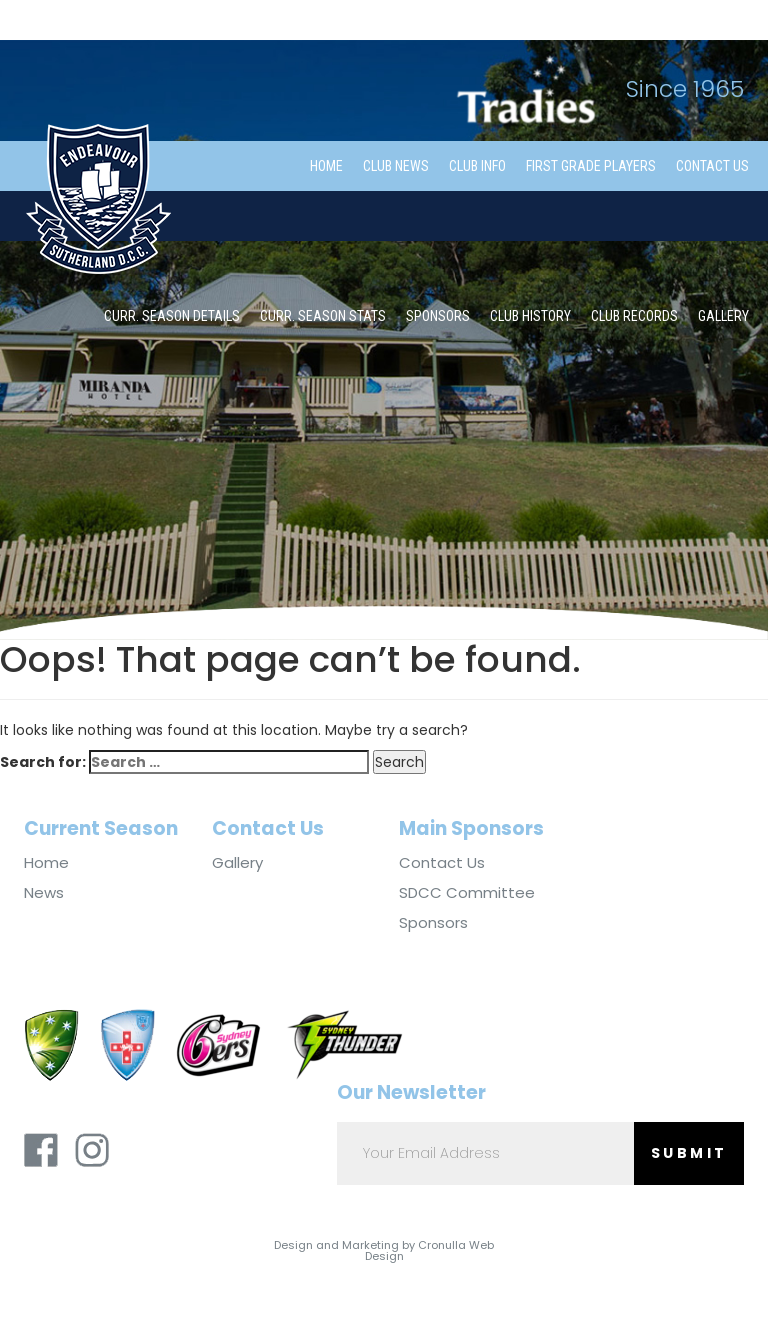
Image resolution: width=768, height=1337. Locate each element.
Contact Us (712, 166)
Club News (396, 166)
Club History (530, 316)
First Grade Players (591, 166)
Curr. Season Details (172, 316)
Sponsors (438, 316)
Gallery (723, 316)
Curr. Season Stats (323, 316)
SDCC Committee (467, 893)
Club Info (477, 166)
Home (326, 166)
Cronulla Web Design (430, 1250)
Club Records (634, 316)
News (44, 893)
